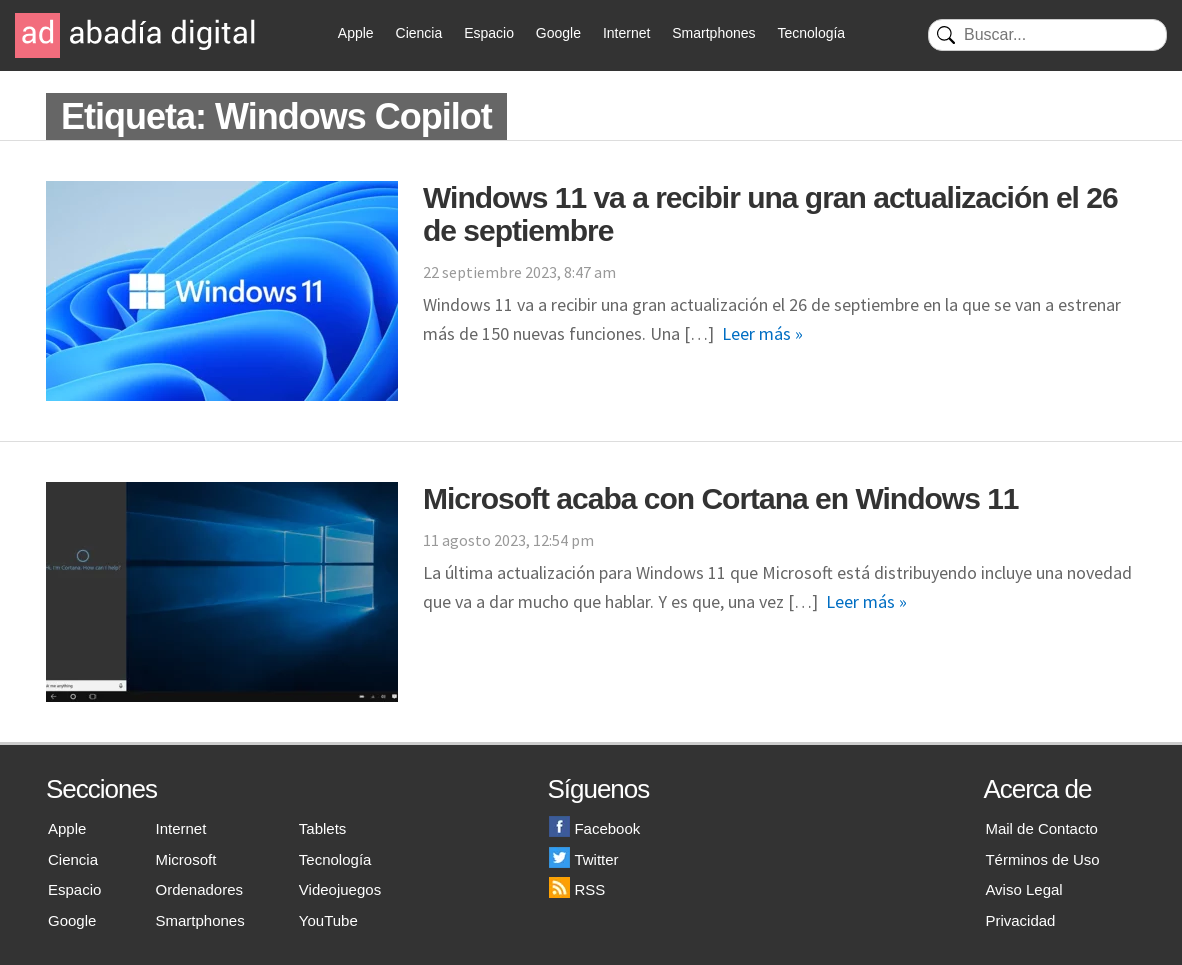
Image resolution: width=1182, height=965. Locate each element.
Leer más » (762, 333)
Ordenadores (200, 889)
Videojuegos (340, 889)
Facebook (594, 828)
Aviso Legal (1023, 889)
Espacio (489, 33)
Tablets (323, 828)
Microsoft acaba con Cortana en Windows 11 (721, 498)
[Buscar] (1047, 35)
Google (558, 33)
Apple (356, 33)
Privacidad (1020, 920)
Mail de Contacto (1041, 828)
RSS (577, 889)
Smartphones (713, 33)
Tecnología (811, 33)
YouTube (328, 920)
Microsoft (186, 859)
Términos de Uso (1042, 859)
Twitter (583, 859)
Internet (626, 33)
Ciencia (419, 33)
